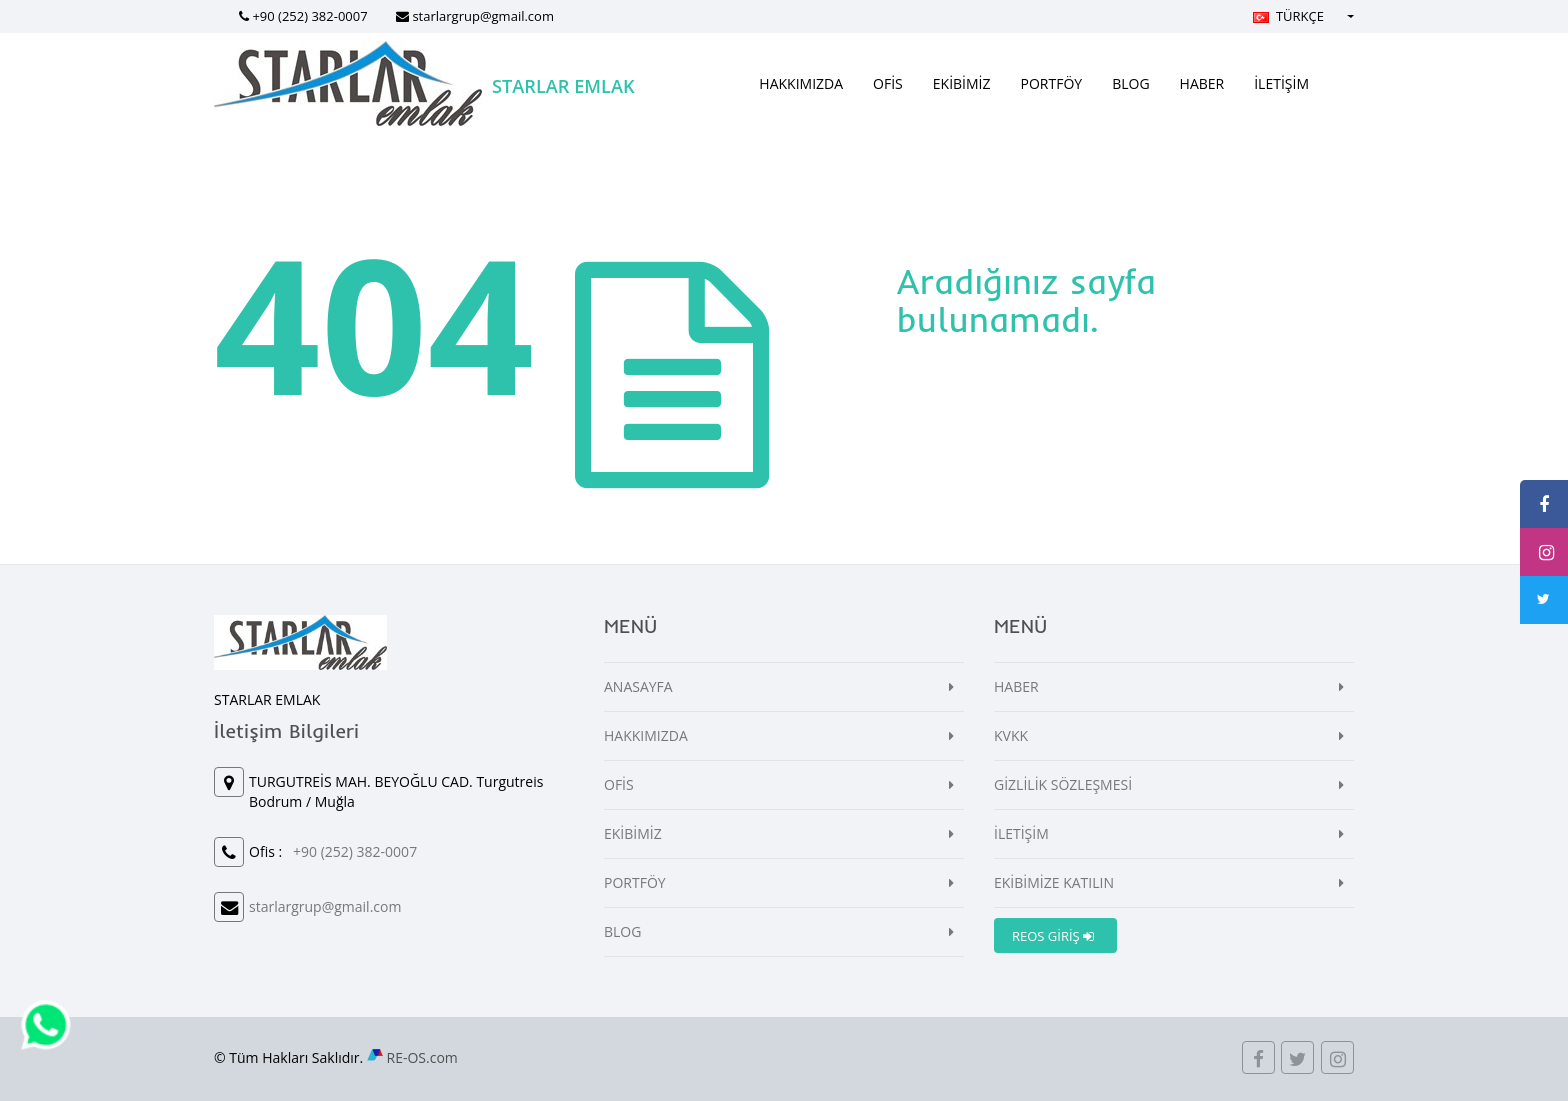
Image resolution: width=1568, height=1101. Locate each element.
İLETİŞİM (1281, 83)
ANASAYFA (638, 686)
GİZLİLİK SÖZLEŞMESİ (1063, 784)
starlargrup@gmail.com (483, 16)
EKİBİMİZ (962, 83)
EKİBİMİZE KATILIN (1054, 882)
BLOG (1130, 83)
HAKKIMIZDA (801, 83)
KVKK (1011, 735)
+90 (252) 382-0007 (309, 16)
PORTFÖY (1052, 83)
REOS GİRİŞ (1053, 936)
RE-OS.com (422, 1057)
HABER (1202, 83)
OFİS (888, 83)
